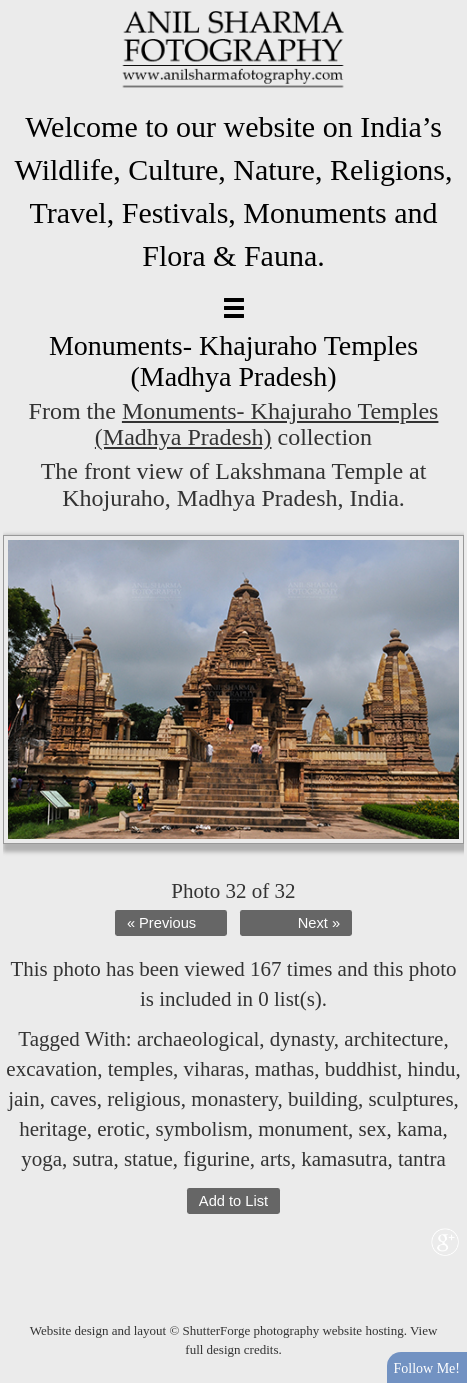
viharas (214, 1069)
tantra (422, 1159)
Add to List (233, 1201)
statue (148, 1159)
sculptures (410, 1099)
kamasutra (344, 1159)
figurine (216, 1159)
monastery (234, 1099)
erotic (121, 1129)
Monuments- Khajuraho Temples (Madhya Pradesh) (267, 424)
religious (144, 1099)
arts (275, 1159)
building (323, 1099)
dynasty (302, 1039)
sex (373, 1129)
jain (24, 1099)
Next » (319, 923)
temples (140, 1069)
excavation (51, 1069)
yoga (41, 1159)
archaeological (198, 1039)
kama (419, 1129)
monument (303, 1129)
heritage (53, 1129)
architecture (393, 1039)
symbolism (202, 1129)
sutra (93, 1159)
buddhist (361, 1069)
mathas (284, 1069)
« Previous (161, 923)
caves (73, 1099)
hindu (432, 1069)
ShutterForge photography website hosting (293, 1330)
